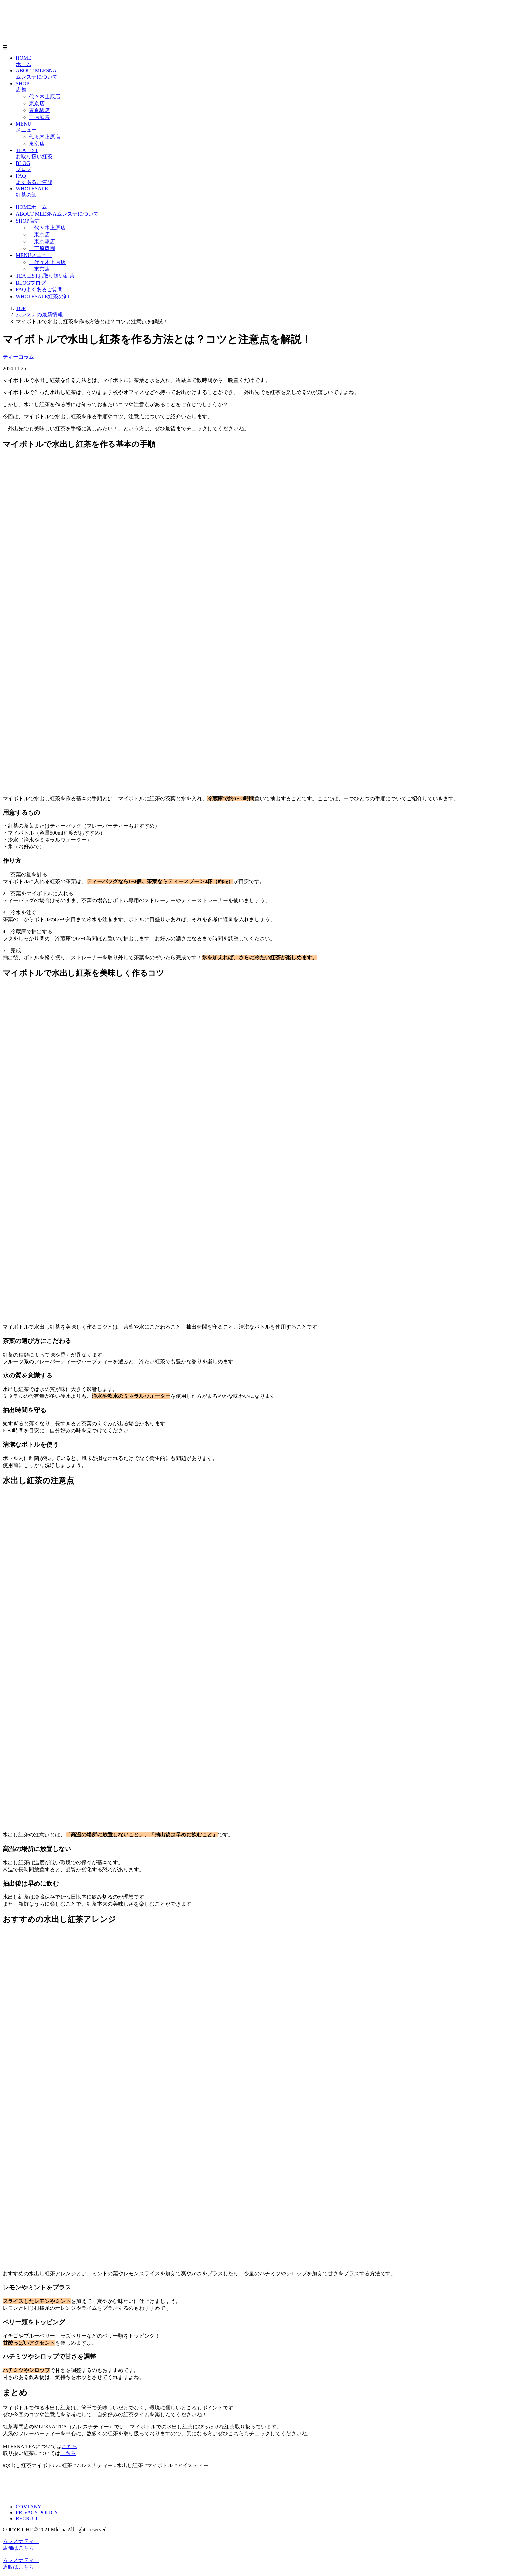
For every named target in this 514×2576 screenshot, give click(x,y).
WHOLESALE (42, 296)
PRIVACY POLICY (37, 2512)
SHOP (28, 221)
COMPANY (29, 2506)
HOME (31, 207)
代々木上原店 (44, 96)
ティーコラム (18, 357)
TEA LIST (45, 276)
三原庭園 (39, 117)
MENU (34, 255)
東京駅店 (39, 110)
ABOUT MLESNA (57, 214)
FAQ (39, 289)
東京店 (37, 103)
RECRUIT (27, 2518)
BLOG (31, 283)
